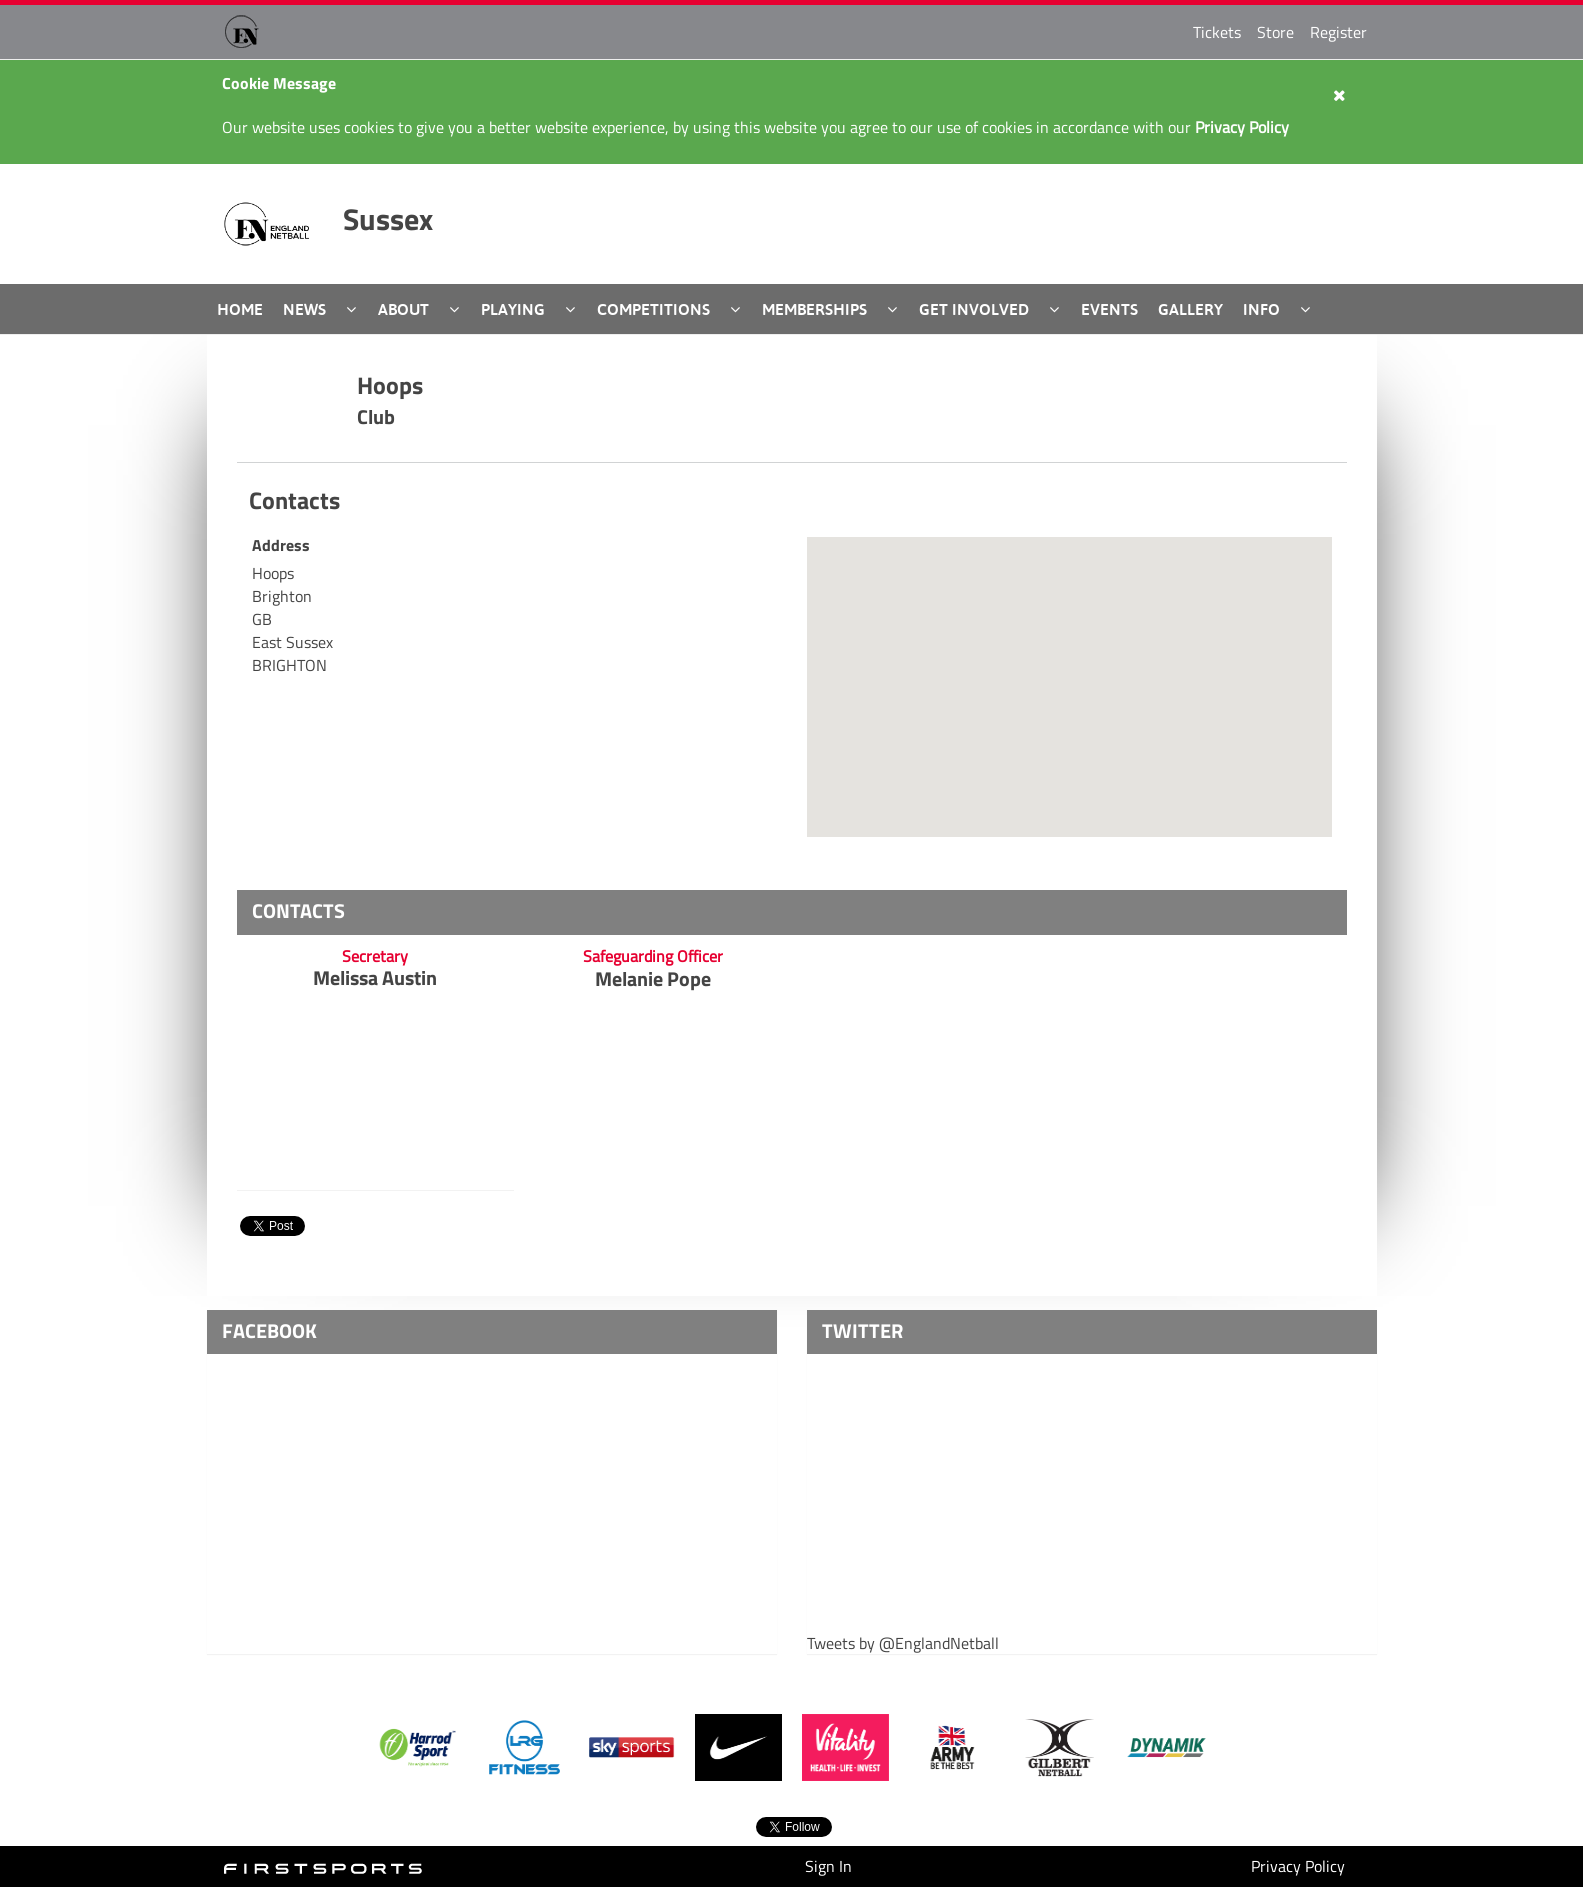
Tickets (1217, 32)
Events (1109, 309)
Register (1338, 32)
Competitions (653, 309)
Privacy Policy (1298, 1866)
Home (240, 309)
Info (1261, 309)
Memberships (814, 309)
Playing (513, 309)
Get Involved (974, 309)
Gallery (1190, 309)
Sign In (828, 1866)
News (304, 309)
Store (1275, 32)
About (403, 309)
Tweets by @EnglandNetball (903, 1643)
